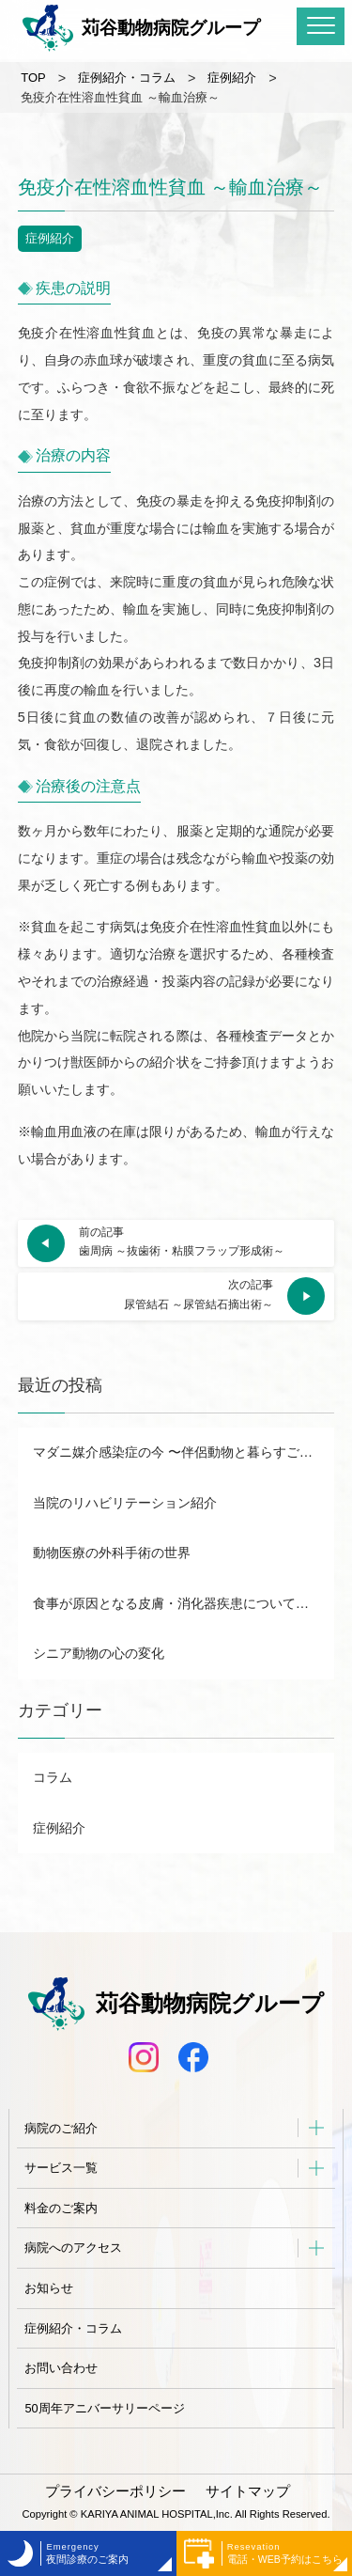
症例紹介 (49, 238)
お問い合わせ (61, 2368)
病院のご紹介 (61, 2128)
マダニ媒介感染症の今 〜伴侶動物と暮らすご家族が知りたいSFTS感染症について (184, 1452)
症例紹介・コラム (73, 2328)
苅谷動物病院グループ (141, 28)
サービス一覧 (61, 2168)
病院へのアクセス (73, 2247)
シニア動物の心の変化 (98, 1653)
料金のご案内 (61, 2208)
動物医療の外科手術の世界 (112, 1552)
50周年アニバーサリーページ (104, 2408)
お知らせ (48, 2288)
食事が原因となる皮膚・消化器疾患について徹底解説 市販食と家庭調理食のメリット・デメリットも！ (184, 1603)
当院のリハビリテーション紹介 (125, 1502)
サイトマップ (248, 2491)
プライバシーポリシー (115, 2491)
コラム (52, 1777)
